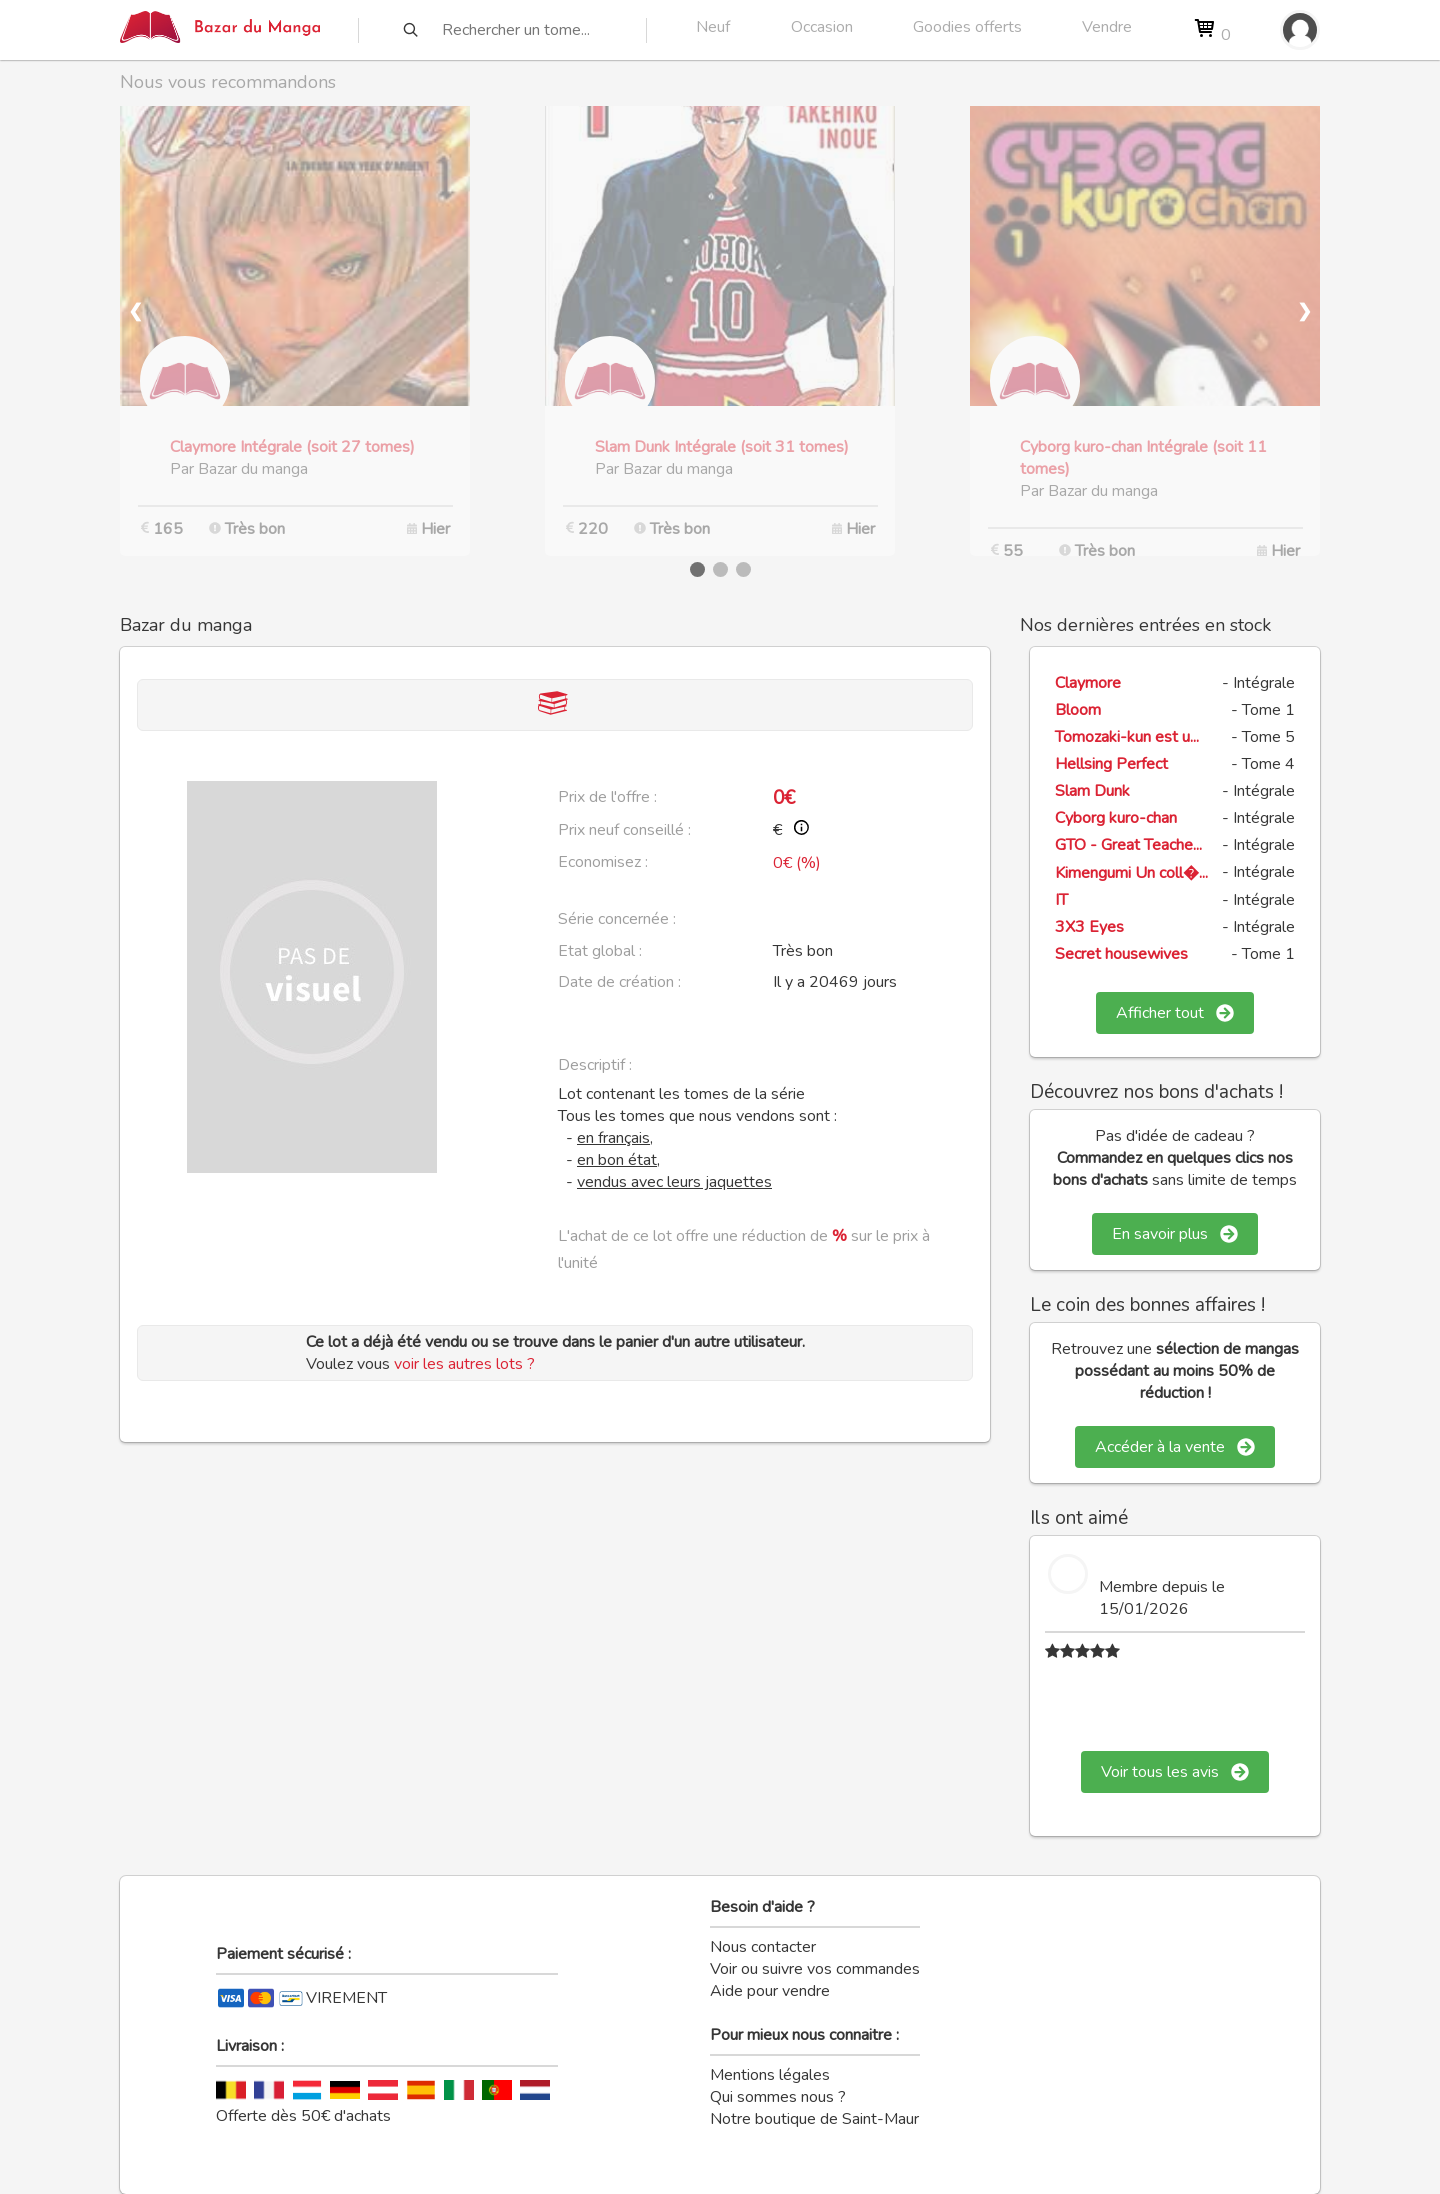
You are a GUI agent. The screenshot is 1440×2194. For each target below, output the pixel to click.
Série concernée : (617, 919)
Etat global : (600, 951)
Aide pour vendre (770, 1991)
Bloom (1078, 710)
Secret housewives (1121, 954)
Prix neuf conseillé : (624, 830)
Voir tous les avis (1175, 1772)
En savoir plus (1175, 1234)
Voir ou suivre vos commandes (815, 1969)
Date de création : (619, 982)
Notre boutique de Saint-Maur (814, 2119)
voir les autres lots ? (464, 1364)
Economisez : (603, 862)
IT (1061, 900)
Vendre (1107, 27)
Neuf (713, 27)
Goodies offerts (967, 27)
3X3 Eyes (1089, 927)
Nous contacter (763, 1947)
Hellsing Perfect (1111, 764)
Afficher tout (1175, 1013)
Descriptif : (595, 1065)
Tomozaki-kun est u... (1127, 737)
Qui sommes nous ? (778, 2097)
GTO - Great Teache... (1128, 845)
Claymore (1088, 683)
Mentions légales (770, 2075)
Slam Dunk (1092, 791)
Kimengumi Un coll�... (1131, 873)
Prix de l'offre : (607, 797)
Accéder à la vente (1175, 1447)
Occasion (822, 27)
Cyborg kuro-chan (1116, 818)
